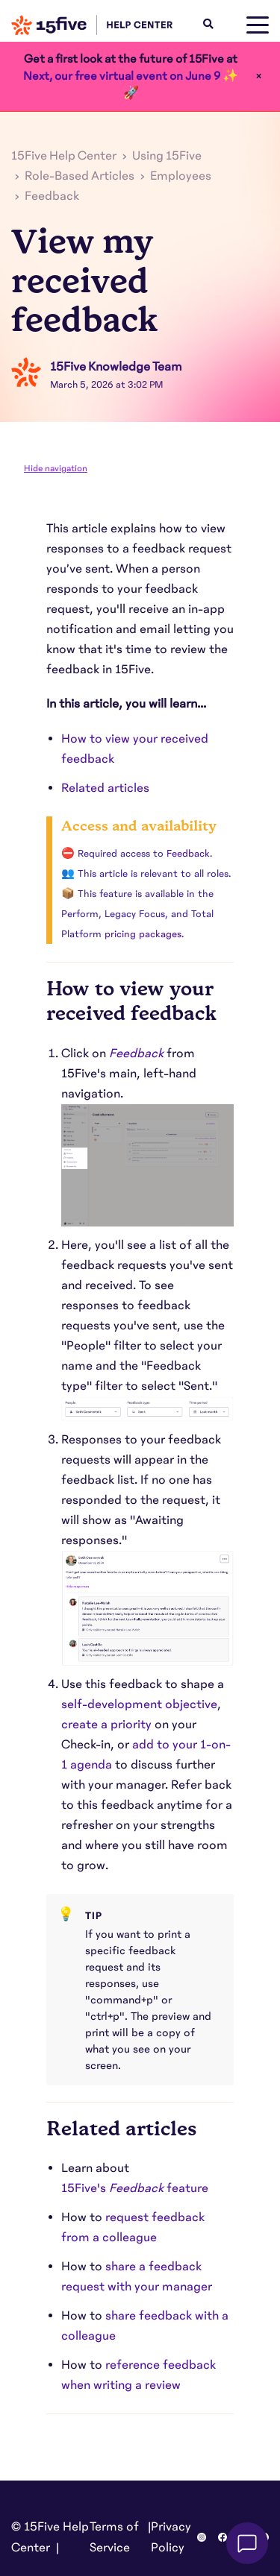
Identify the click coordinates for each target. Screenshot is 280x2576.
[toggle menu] (257, 25)
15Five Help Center (63, 155)
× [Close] (258, 76)
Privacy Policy (171, 2537)
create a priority (106, 1724)
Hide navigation (55, 468)
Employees (180, 176)
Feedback (52, 196)
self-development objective (139, 1704)
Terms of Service (114, 2537)
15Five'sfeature (134, 2188)
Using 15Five (167, 155)
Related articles (106, 788)
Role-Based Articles (79, 176)
